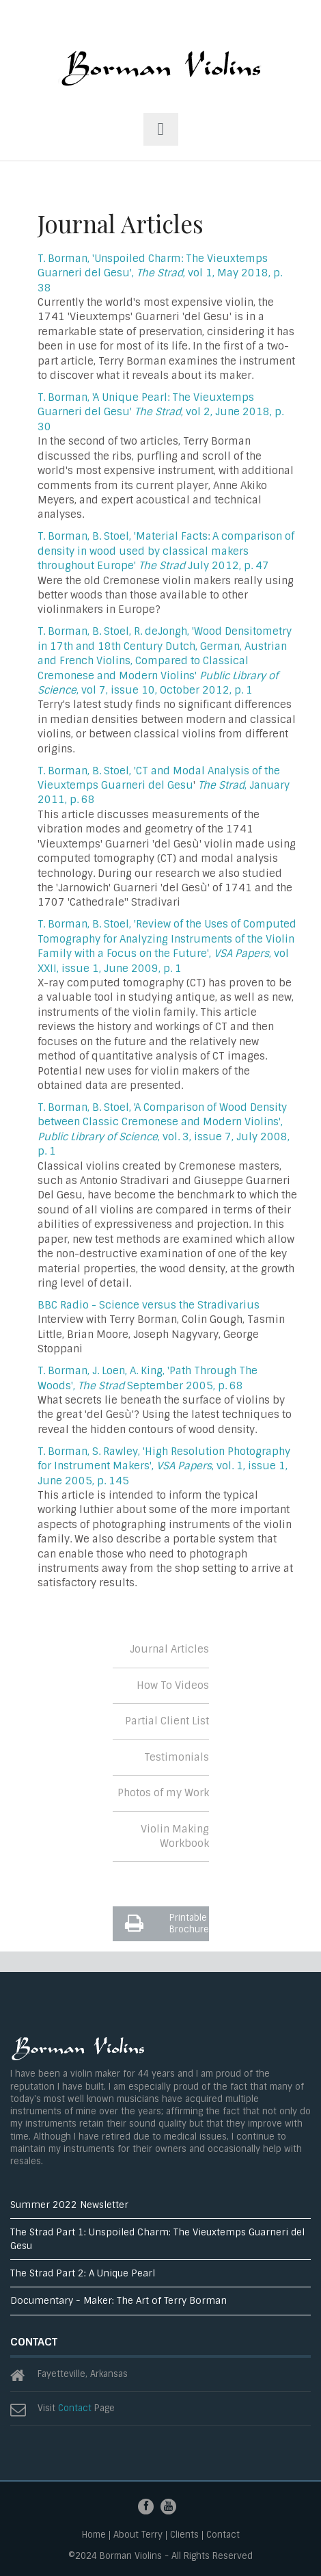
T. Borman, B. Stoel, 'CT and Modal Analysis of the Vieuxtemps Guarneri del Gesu (159, 778)
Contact (75, 2408)
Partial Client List (167, 1721)
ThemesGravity (160, 73)
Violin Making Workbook (175, 1836)
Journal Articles (169, 1649)
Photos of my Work (163, 1793)
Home (94, 2535)
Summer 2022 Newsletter (69, 2205)
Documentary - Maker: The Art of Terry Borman (118, 2300)
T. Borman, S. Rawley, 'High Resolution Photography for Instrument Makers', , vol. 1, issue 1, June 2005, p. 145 (164, 1466)
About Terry (138, 2535)
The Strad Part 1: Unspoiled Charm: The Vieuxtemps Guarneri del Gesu (157, 2238)
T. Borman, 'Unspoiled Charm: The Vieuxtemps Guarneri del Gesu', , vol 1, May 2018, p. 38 (160, 273)
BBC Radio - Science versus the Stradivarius (149, 1305)
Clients (184, 2535)
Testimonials (176, 1757)
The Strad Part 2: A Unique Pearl (82, 2273)
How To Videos (173, 1685)
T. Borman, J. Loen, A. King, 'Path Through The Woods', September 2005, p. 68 (147, 1378)
